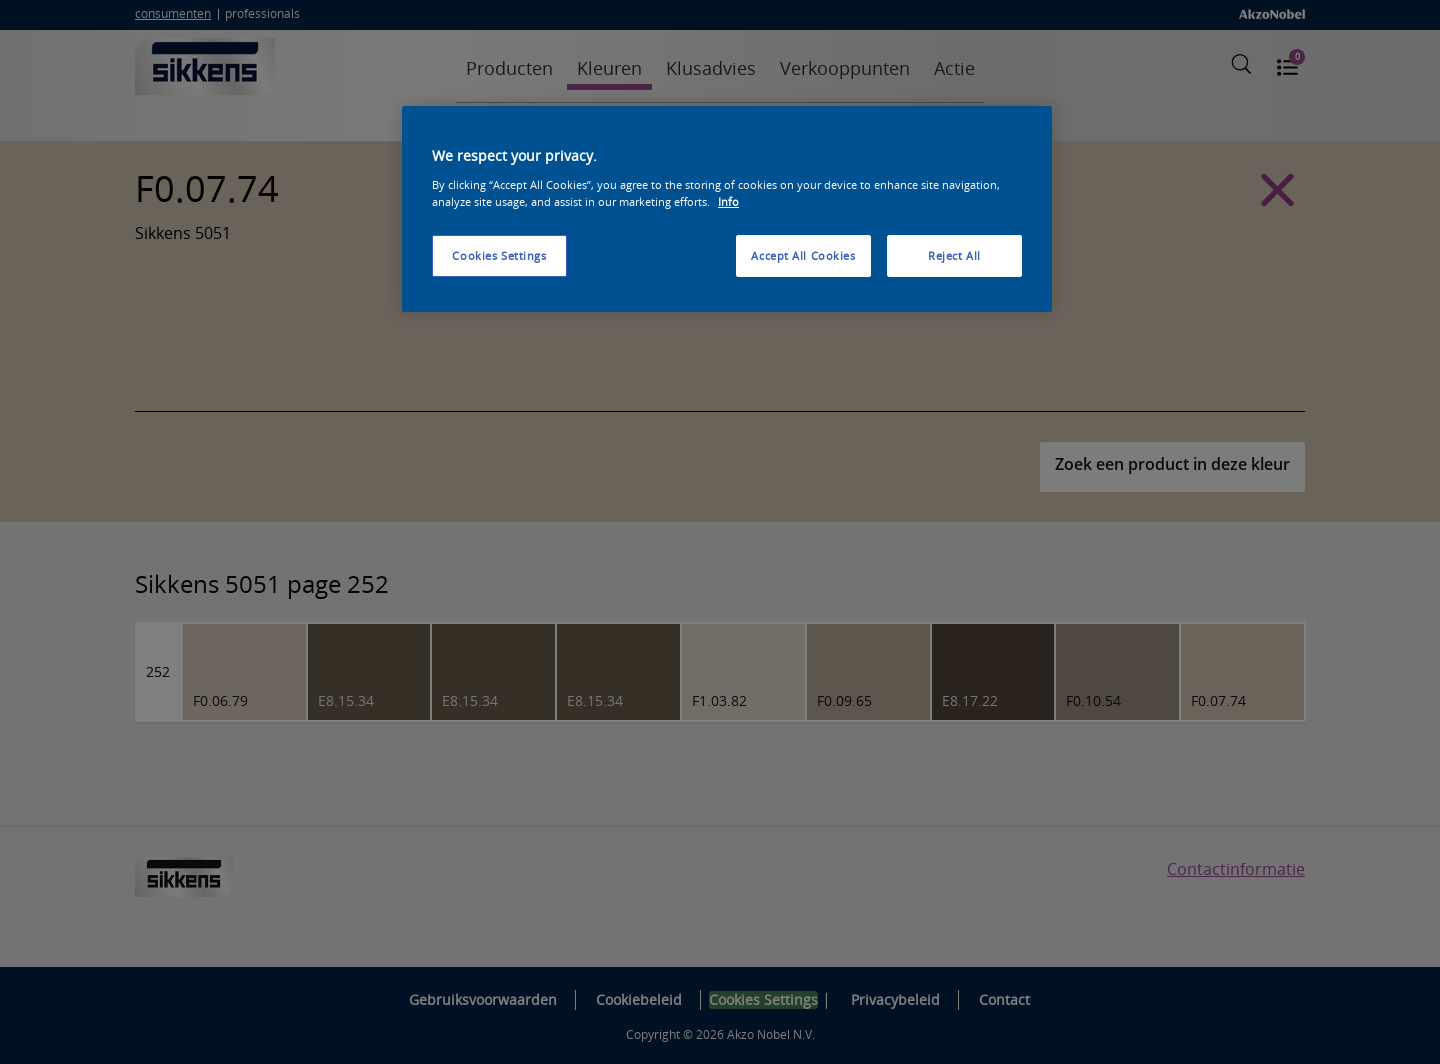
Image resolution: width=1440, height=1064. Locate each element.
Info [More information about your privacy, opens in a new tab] (728, 201)
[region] (727, 209)
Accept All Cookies (803, 255)
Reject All (954, 255)
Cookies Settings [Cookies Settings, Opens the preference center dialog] (499, 255)
